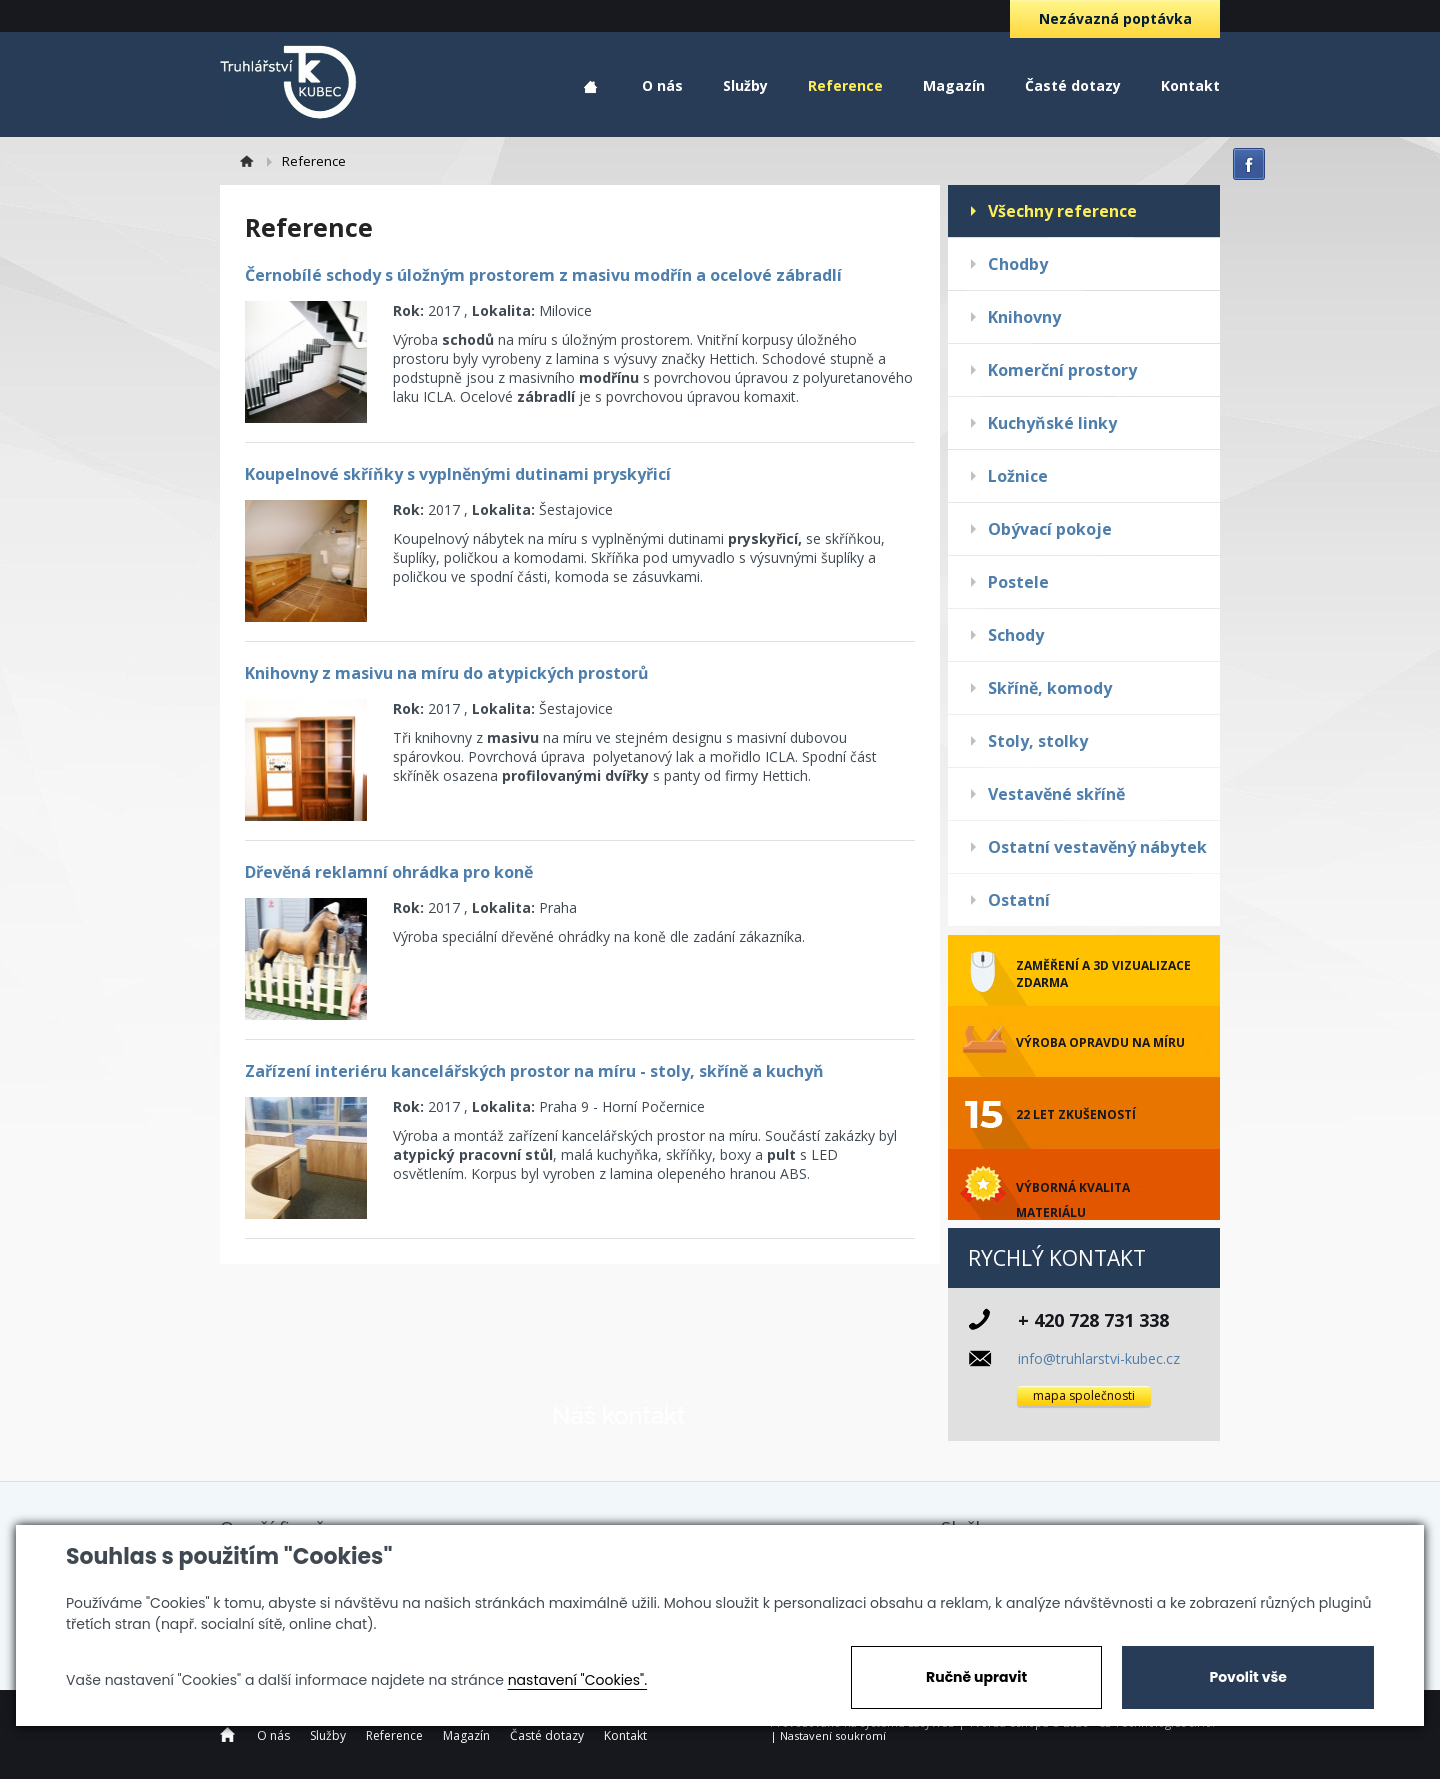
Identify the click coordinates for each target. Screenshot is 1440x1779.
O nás (662, 85)
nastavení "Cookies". (577, 1680)
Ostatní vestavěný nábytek (1097, 847)
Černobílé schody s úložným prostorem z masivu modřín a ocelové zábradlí (543, 275)
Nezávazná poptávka (1115, 18)
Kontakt (1190, 85)
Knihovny (1024, 317)
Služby (745, 85)
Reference (845, 85)
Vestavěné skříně (1056, 794)
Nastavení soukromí (833, 1735)
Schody (1016, 635)
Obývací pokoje (1050, 529)
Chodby (1018, 264)
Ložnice (1018, 476)
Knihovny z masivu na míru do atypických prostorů (447, 673)
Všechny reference (1062, 211)
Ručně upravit (976, 1677)
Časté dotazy (1073, 85)
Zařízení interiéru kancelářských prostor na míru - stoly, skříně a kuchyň (534, 1071)
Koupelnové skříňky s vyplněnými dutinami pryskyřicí (458, 474)
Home (590, 87)
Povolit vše (1247, 1677)
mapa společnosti (1084, 1395)
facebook (1249, 164)
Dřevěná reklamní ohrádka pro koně (389, 872)
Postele (1018, 582)
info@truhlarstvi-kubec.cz (1099, 1358)
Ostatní (1019, 900)
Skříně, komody (1050, 688)
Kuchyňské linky (1052, 423)
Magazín (954, 85)
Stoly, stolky (1038, 741)
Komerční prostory (1062, 370)
